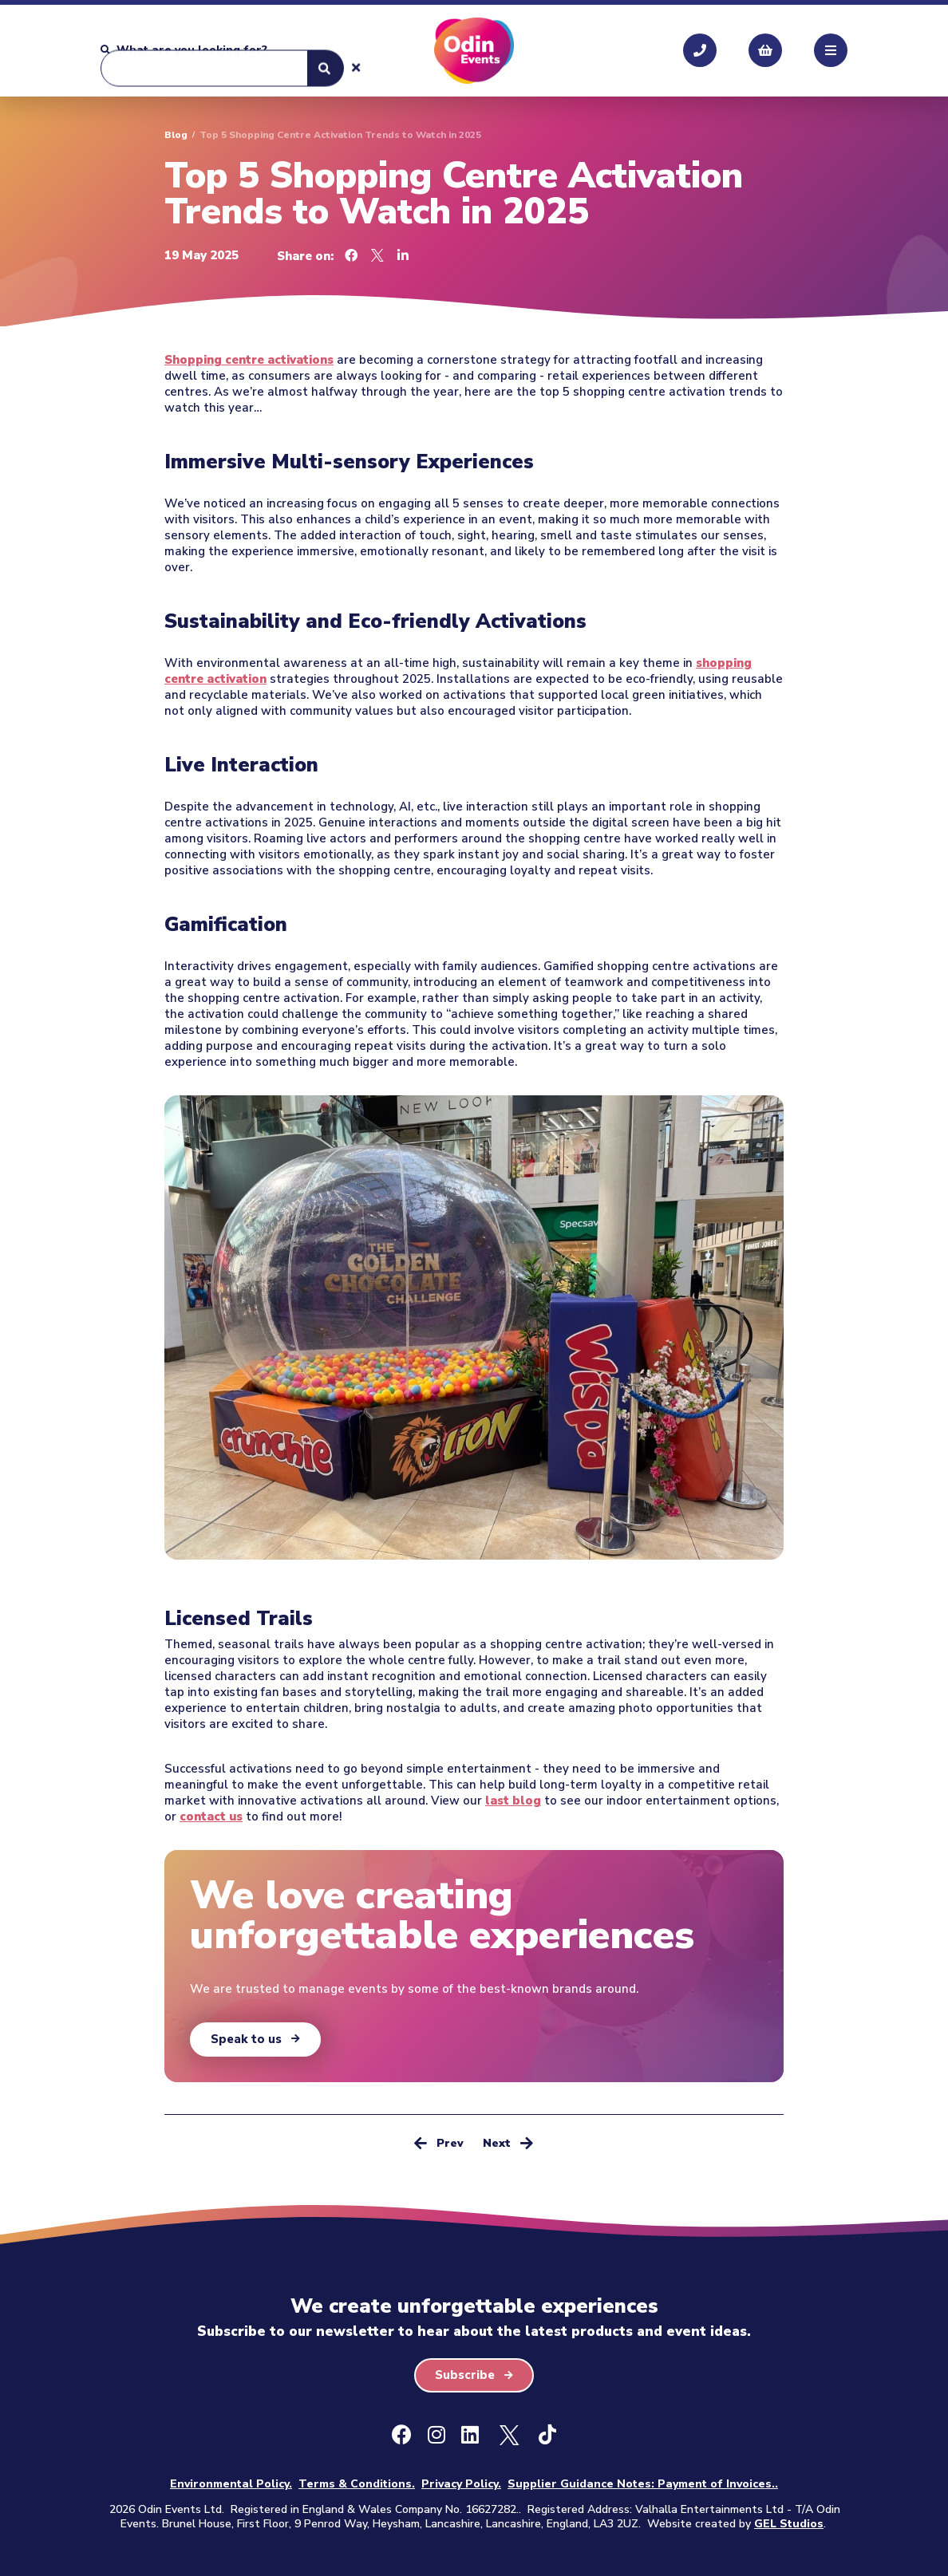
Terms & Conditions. (356, 2483)
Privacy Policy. (461, 2483)
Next (508, 2142)
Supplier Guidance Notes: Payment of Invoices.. (643, 2483)
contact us (211, 1817)
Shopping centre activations (249, 360)
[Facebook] (402, 2435)
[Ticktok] (547, 2435)
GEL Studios (789, 2523)
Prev (439, 2142)
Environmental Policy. (231, 2483)
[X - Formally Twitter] (509, 2435)
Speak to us (246, 2039)
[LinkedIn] (470, 2435)
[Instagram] (436, 2435)
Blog (176, 134)
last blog (513, 1801)
